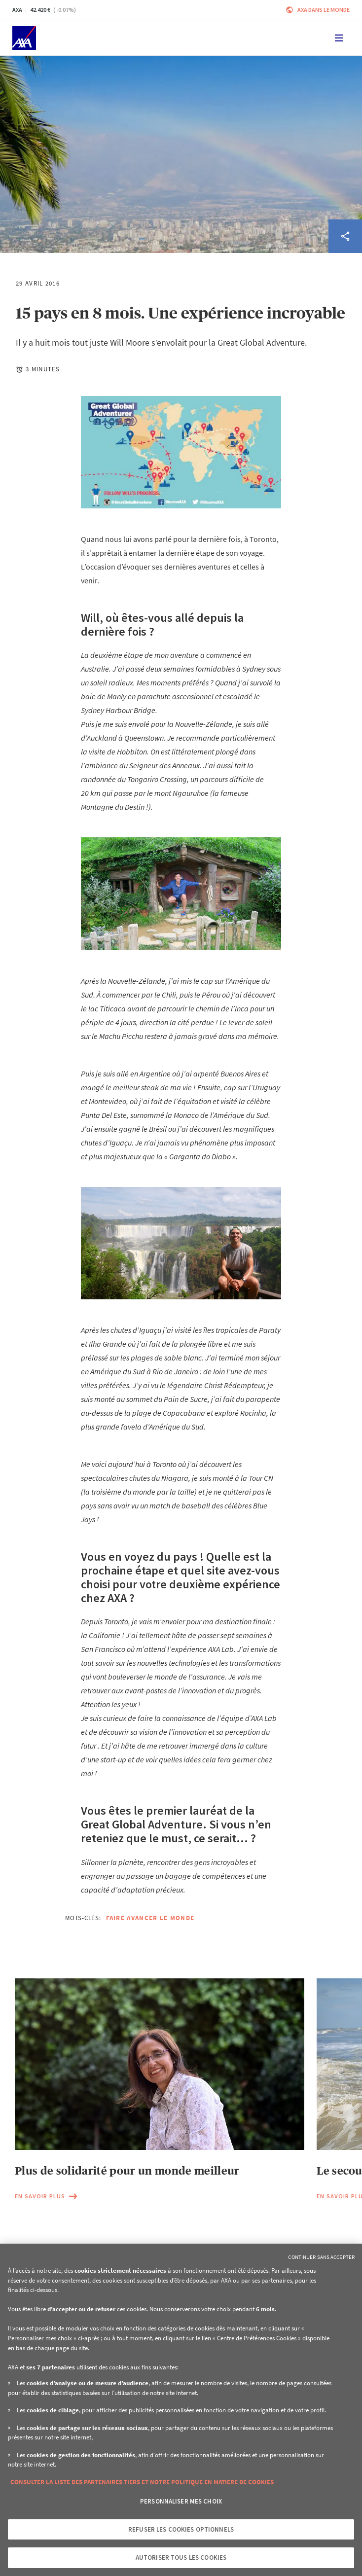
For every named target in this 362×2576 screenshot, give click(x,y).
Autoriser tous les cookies (181, 2557)
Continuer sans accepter (321, 2257)
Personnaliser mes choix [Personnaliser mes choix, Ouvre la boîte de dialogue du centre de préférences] (181, 2501)
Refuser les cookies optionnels (181, 2529)
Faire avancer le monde (150, 1918)
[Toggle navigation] (339, 38)
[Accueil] (24, 38)
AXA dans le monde (323, 9)
